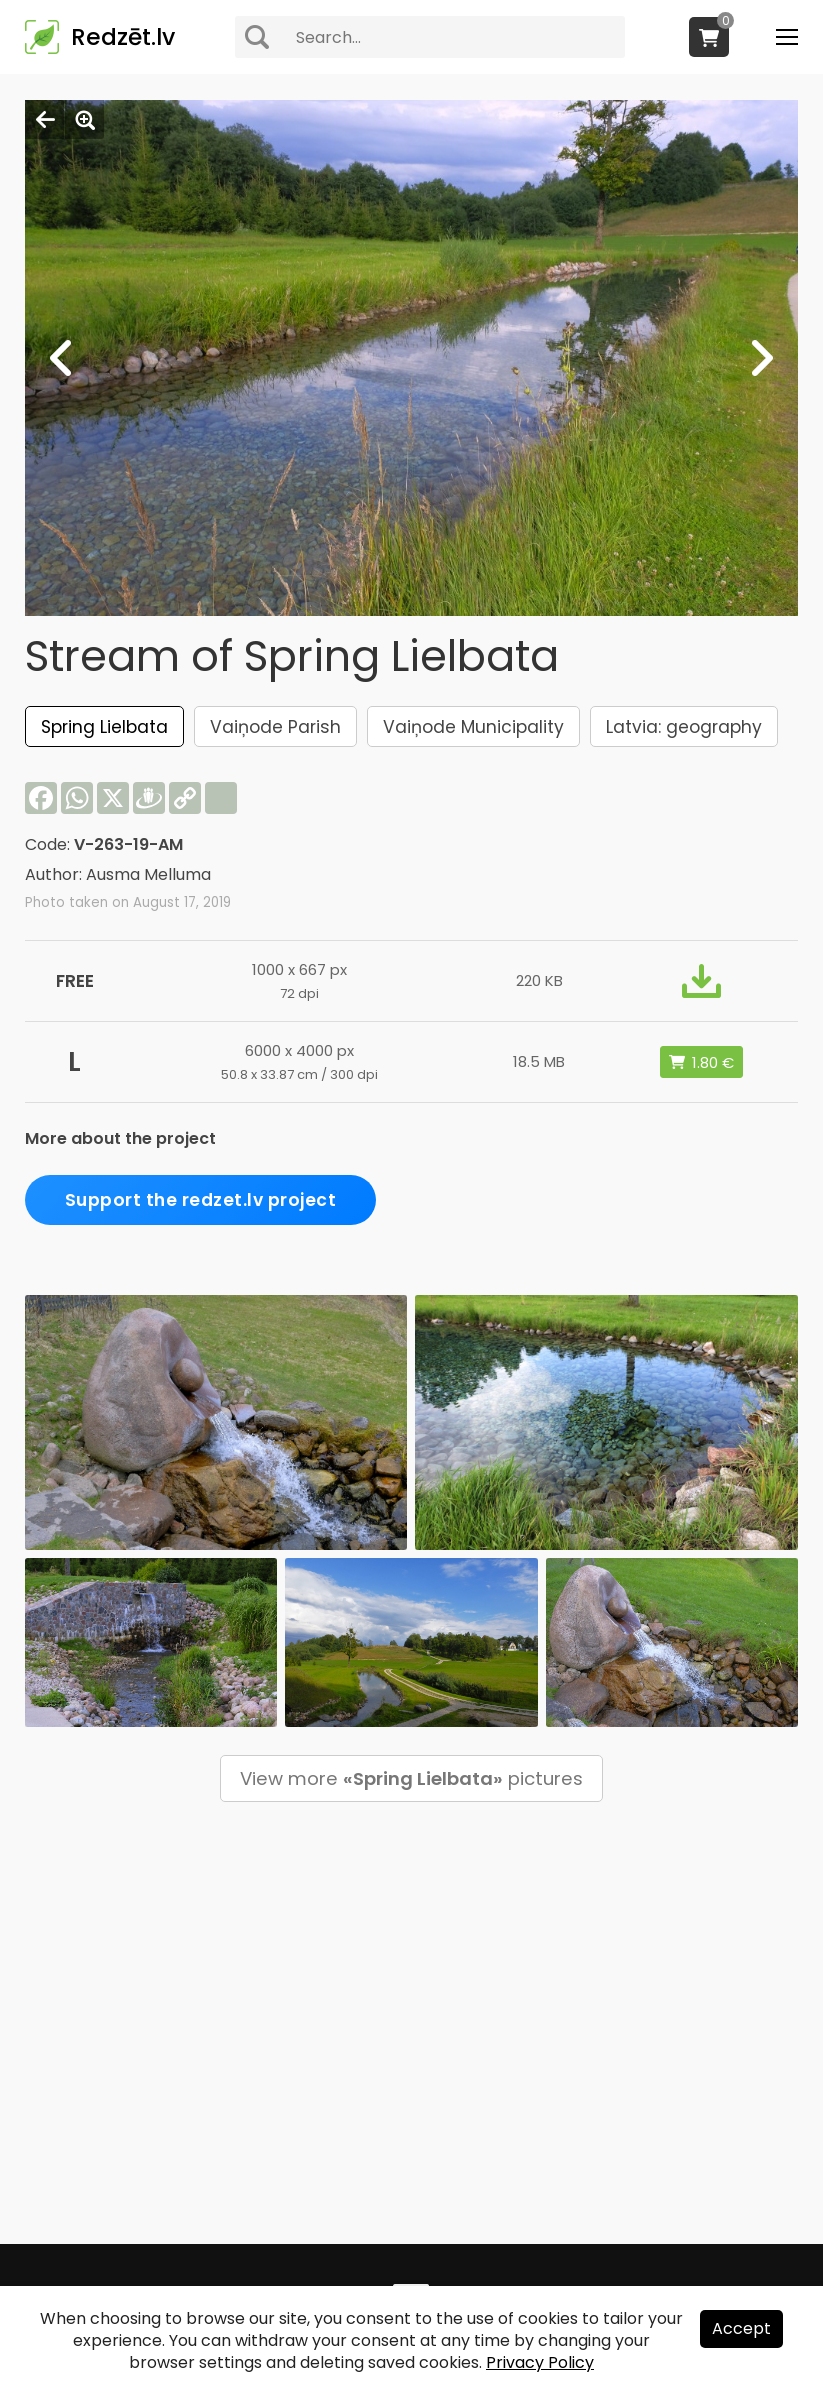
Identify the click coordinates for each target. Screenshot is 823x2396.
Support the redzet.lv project (201, 1200)
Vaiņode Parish (275, 727)
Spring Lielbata (104, 727)
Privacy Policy (540, 2362)
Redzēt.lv (123, 37)
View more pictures (411, 1778)
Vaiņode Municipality (473, 727)
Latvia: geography (684, 727)
